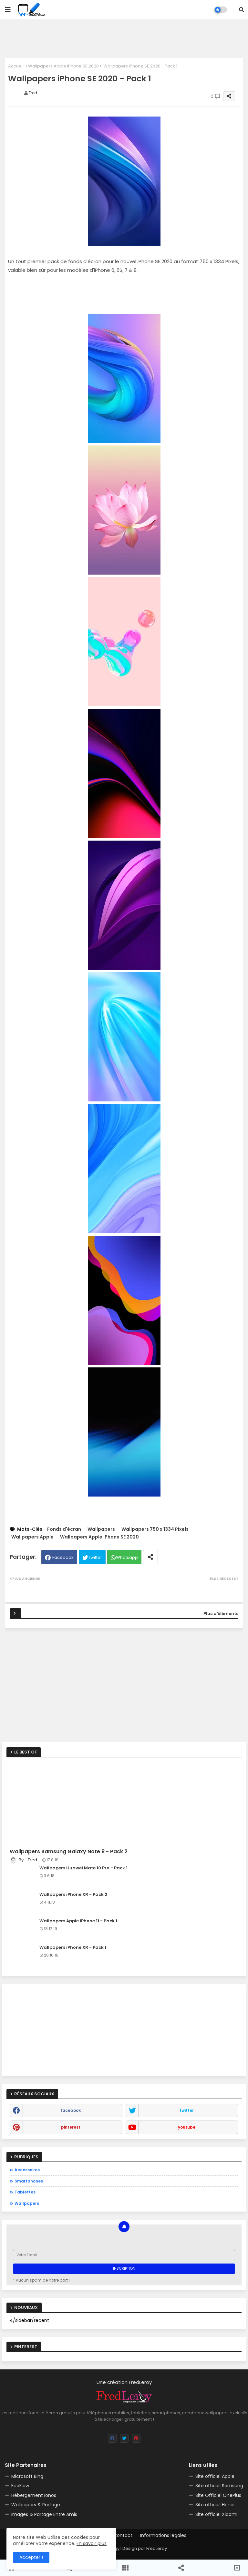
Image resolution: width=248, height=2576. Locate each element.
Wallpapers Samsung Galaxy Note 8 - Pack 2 (69, 1851)
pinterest (70, 2127)
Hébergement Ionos (33, 2495)
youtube (186, 2127)
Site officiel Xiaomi (216, 2514)
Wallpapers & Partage (35, 2504)
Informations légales (163, 2535)
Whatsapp (127, 1557)
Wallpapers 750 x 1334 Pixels (155, 1529)
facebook (70, 2110)
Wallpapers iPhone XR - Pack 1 (72, 1947)
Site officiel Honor (215, 2504)
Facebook (63, 1557)
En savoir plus (92, 2543)
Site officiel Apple (214, 2476)
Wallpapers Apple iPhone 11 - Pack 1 (78, 1921)
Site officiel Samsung (219, 2485)
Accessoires (27, 2169)
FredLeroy (156, 2548)
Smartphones (29, 2181)
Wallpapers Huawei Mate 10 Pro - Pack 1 (83, 1868)
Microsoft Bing (27, 2476)
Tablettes (25, 2192)
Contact (122, 2535)
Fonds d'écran (64, 1529)
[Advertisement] (124, 38)
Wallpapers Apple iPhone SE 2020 (63, 66)
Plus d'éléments (220, 1613)
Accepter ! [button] (31, 2557)
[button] (241, 9)
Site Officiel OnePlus (218, 2495)
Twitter (95, 1557)
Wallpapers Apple (32, 1537)
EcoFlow (20, 2485)
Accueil (16, 66)
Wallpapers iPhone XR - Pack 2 (73, 1894)
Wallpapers (101, 1529)
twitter (187, 2110)
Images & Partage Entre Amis (44, 2514)
